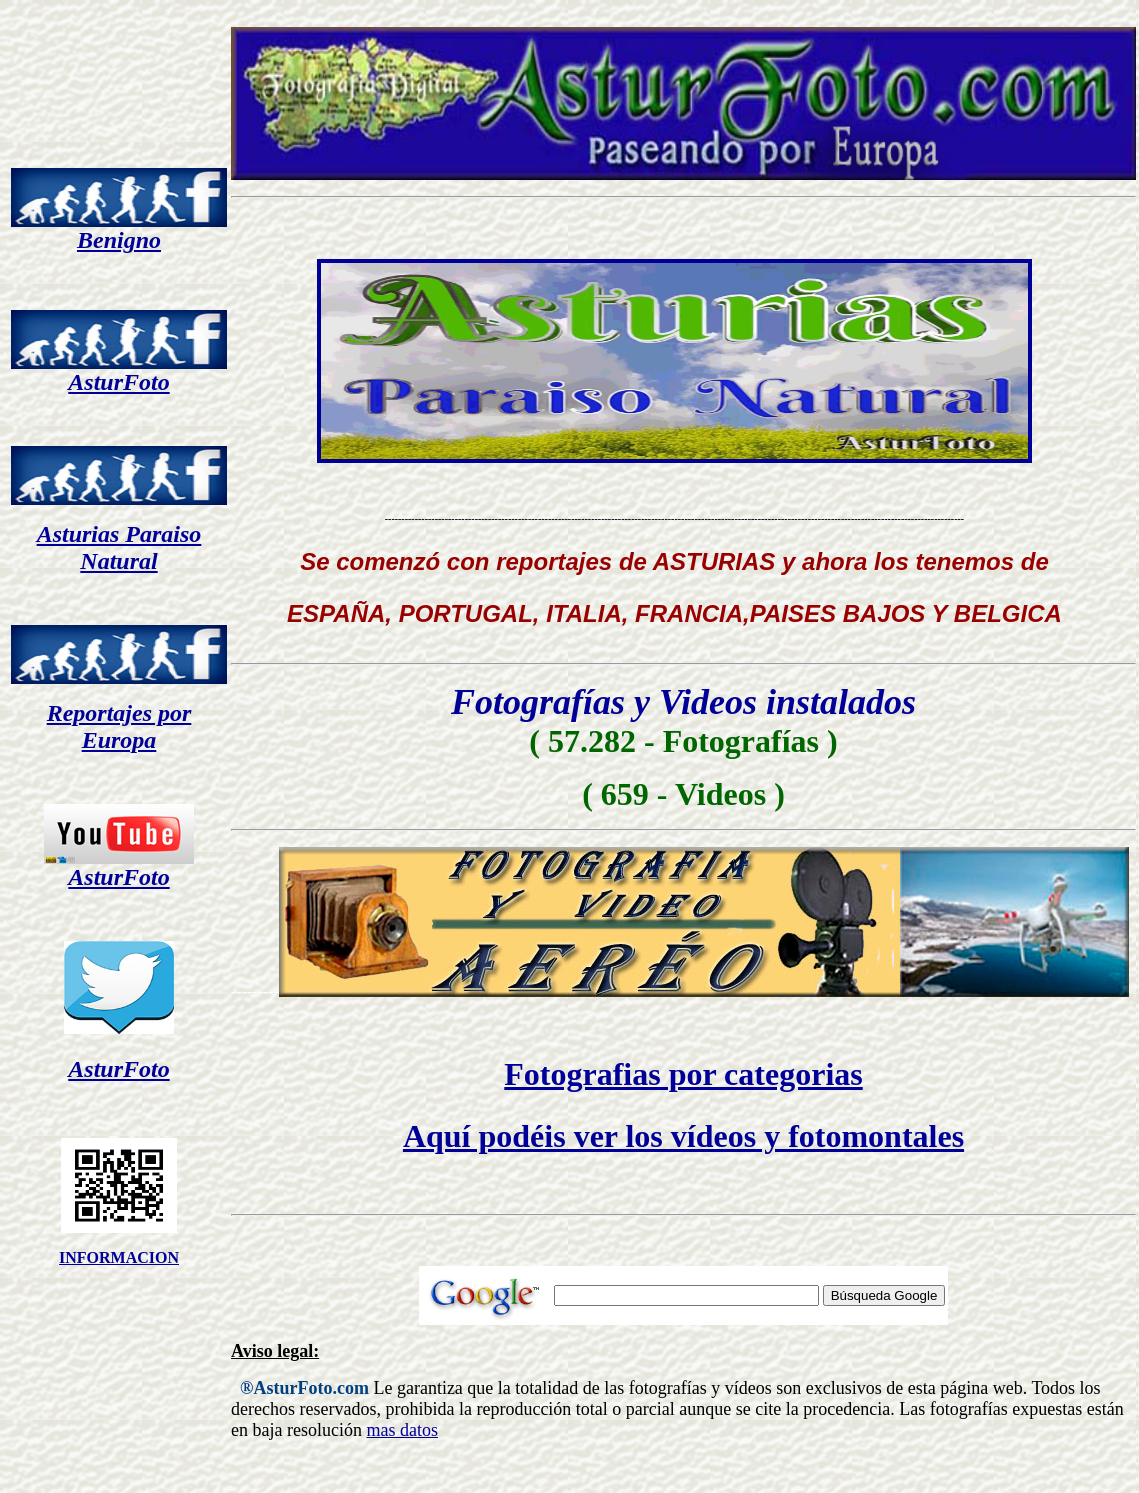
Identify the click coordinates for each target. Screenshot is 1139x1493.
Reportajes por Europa (119, 726)
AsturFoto (118, 382)
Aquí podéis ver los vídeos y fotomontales (683, 1136)
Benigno (119, 240)
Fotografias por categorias (683, 1074)
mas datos (402, 1430)
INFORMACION (119, 1257)
